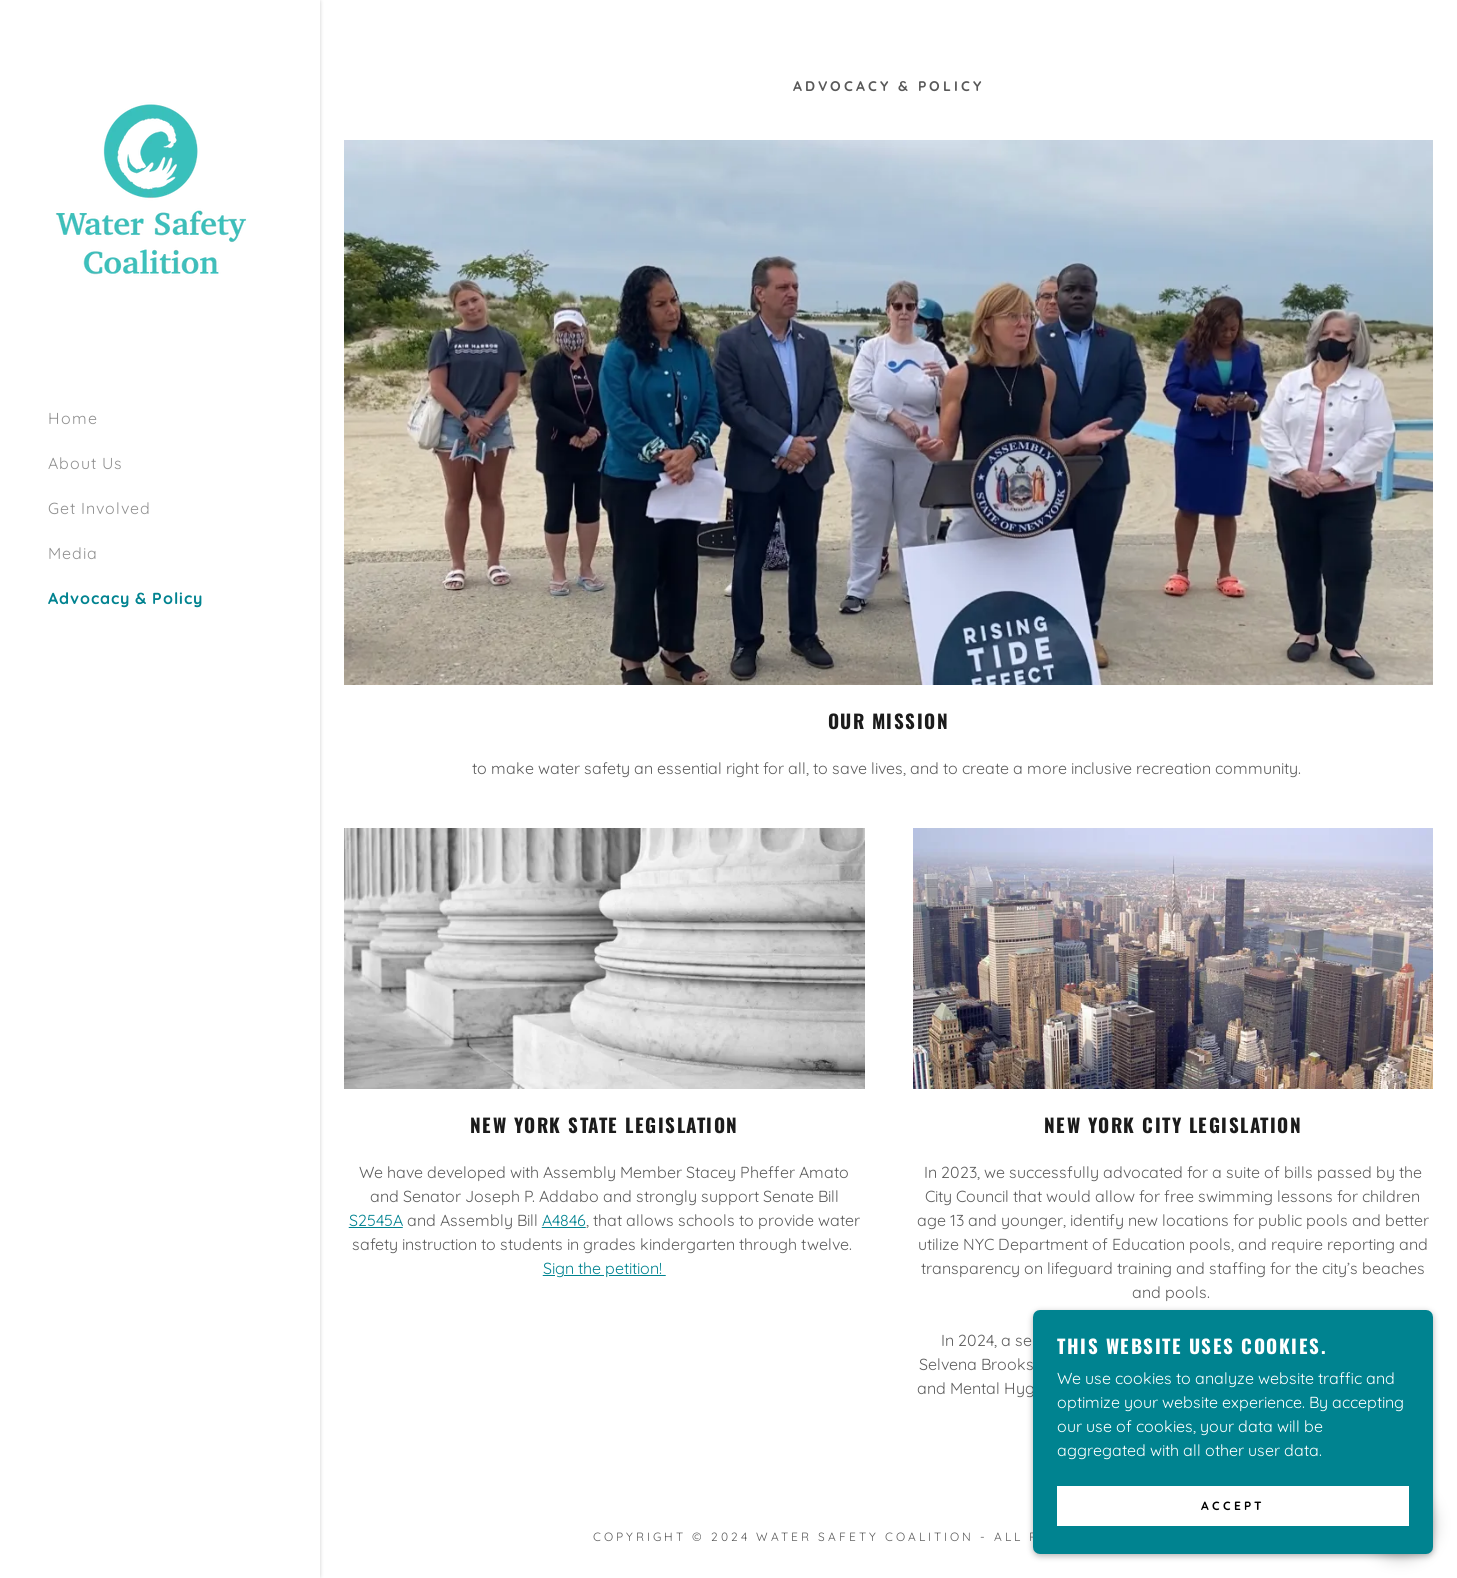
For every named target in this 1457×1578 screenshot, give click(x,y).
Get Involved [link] (99, 508)
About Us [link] (85, 463)
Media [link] (73, 553)
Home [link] (73, 418)
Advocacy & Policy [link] (125, 598)
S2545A (376, 1220)
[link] (150, 194)
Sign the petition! (604, 1268)
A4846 (564, 1220)
